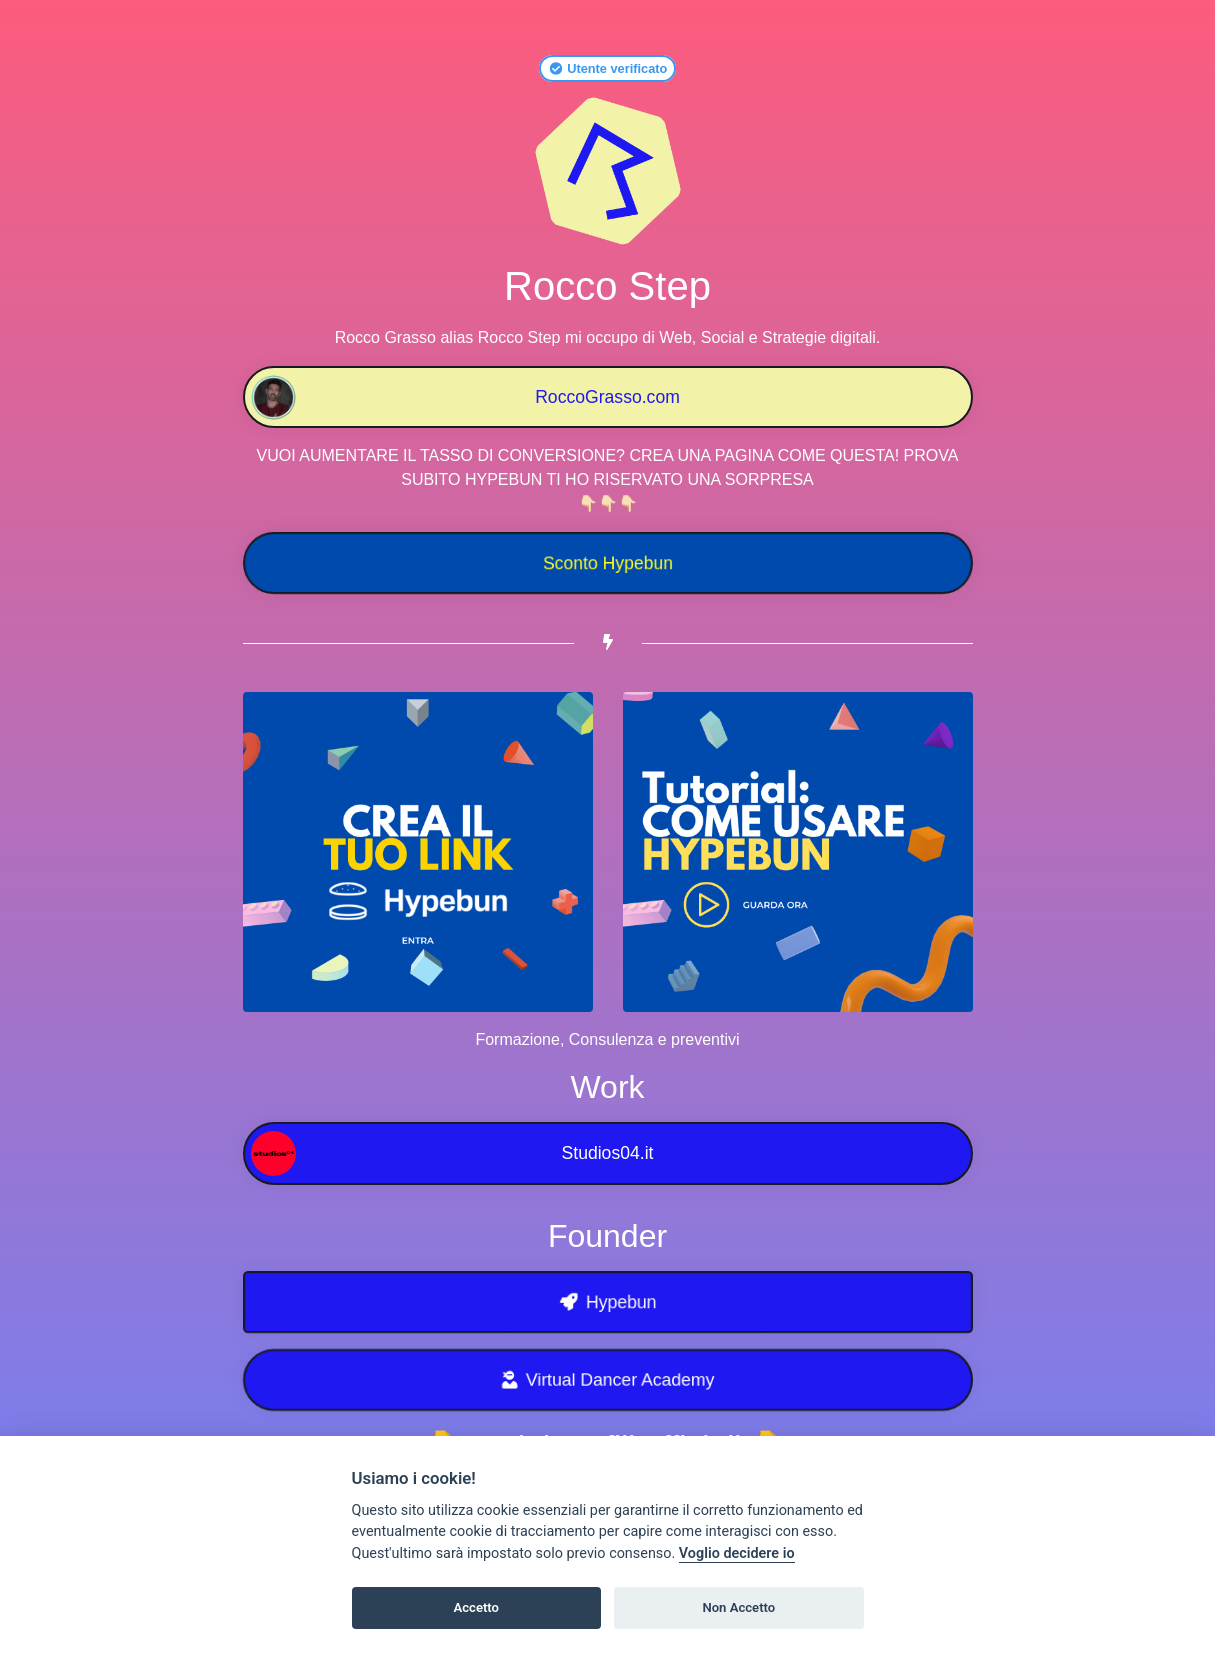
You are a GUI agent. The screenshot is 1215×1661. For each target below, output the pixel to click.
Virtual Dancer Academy (607, 1380)
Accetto (476, 1607)
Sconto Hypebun (607, 563)
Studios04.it (452, 1153)
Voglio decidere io (737, 1553)
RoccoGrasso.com (465, 397)
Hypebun (607, 1302)
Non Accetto (738, 1607)
